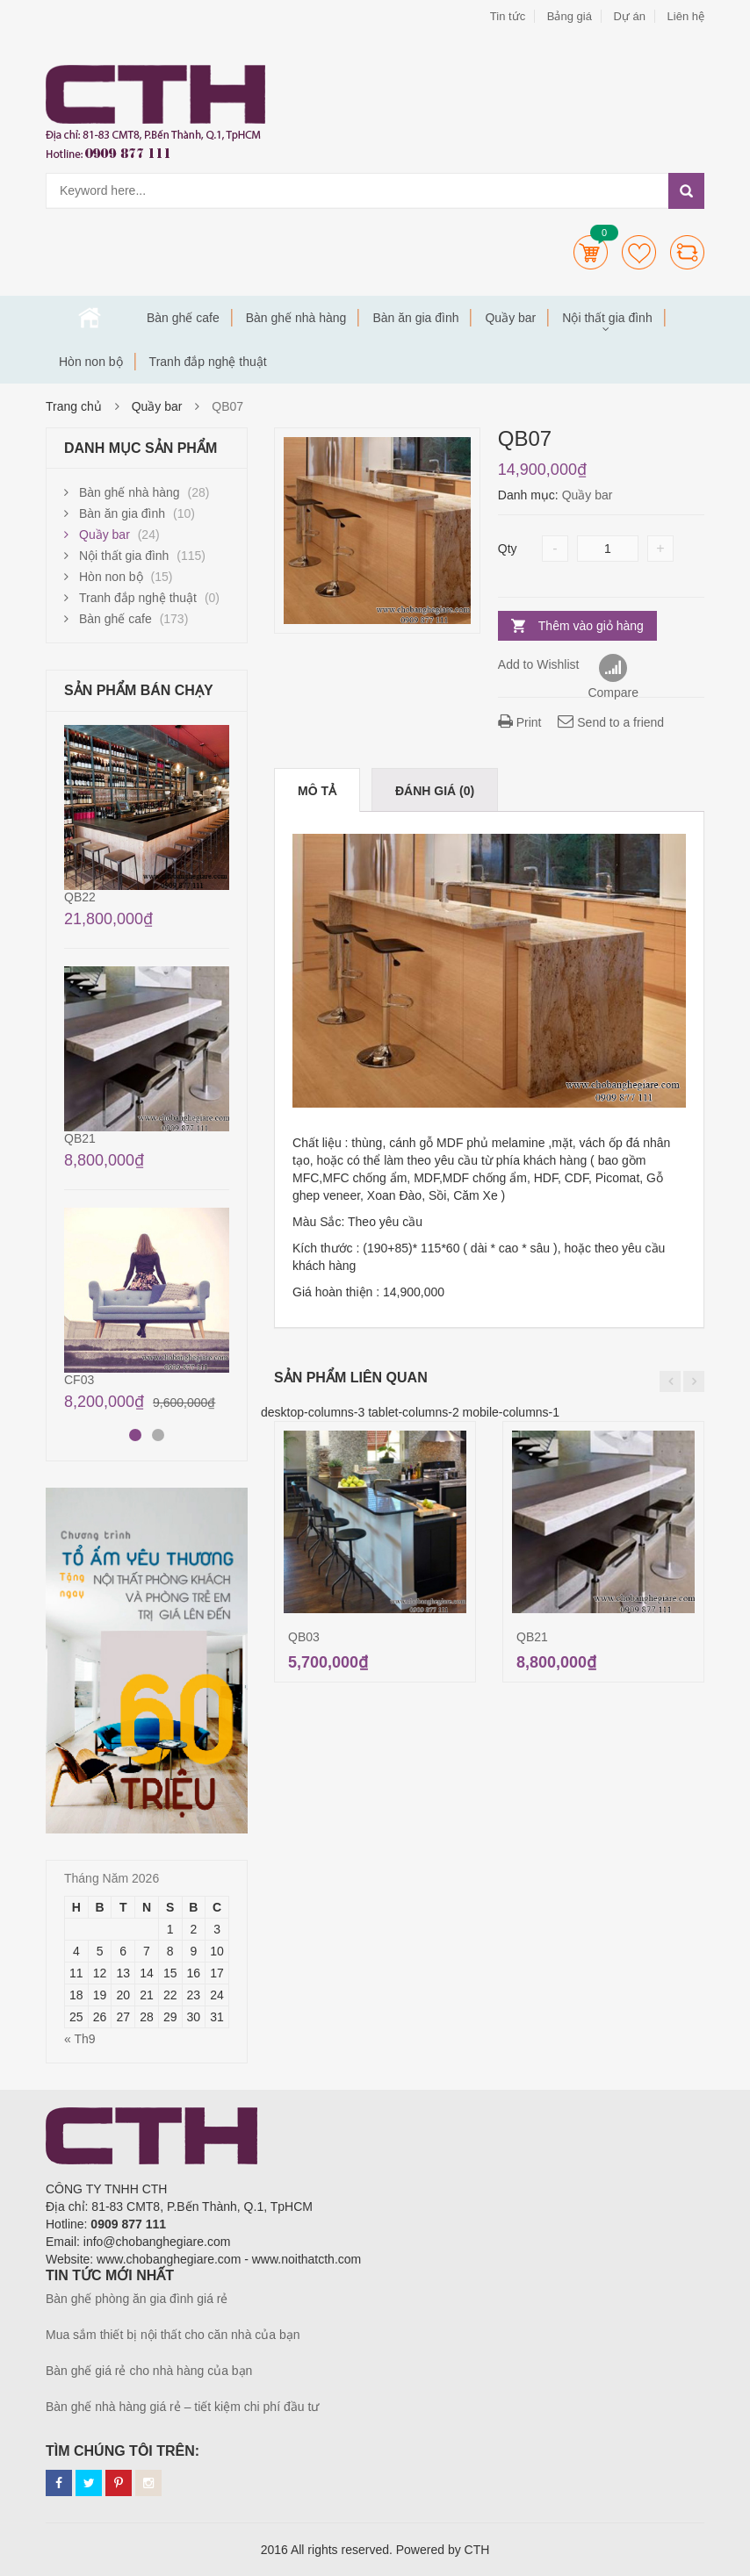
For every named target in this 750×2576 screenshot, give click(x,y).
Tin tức (507, 16)
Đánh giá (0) (434, 791)
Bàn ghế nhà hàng (296, 318)
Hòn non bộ (91, 362)
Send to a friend (611, 722)
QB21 (532, 1637)
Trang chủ (89, 318)
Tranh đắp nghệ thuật (208, 362)
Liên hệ (685, 16)
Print (520, 722)
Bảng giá (569, 16)
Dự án (629, 16)
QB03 (304, 1637)
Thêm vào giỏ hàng (591, 626)
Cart (590, 252)
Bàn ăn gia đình (415, 318)
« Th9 (80, 2039)
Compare (687, 252)
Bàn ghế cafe (183, 318)
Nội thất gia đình (607, 318)
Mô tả (317, 791)
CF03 (79, 1380)
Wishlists (639, 252)
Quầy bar (510, 318)
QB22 (80, 897)
